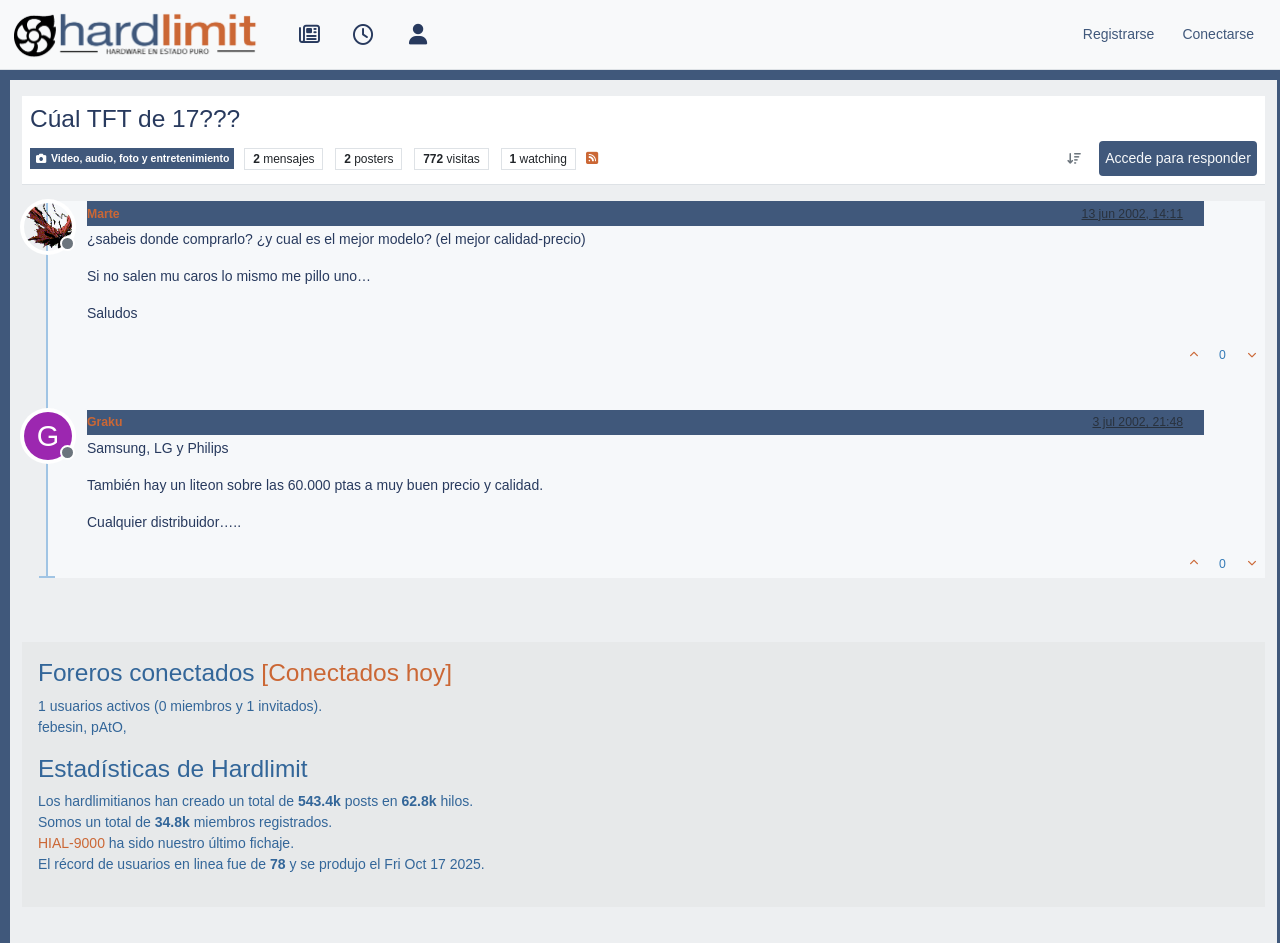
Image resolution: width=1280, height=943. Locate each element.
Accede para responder (1178, 158)
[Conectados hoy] (356, 672)
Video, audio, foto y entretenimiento (132, 158)
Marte (103, 214)
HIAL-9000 (71, 843)
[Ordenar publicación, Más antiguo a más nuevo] (1074, 159)
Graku (104, 422)
